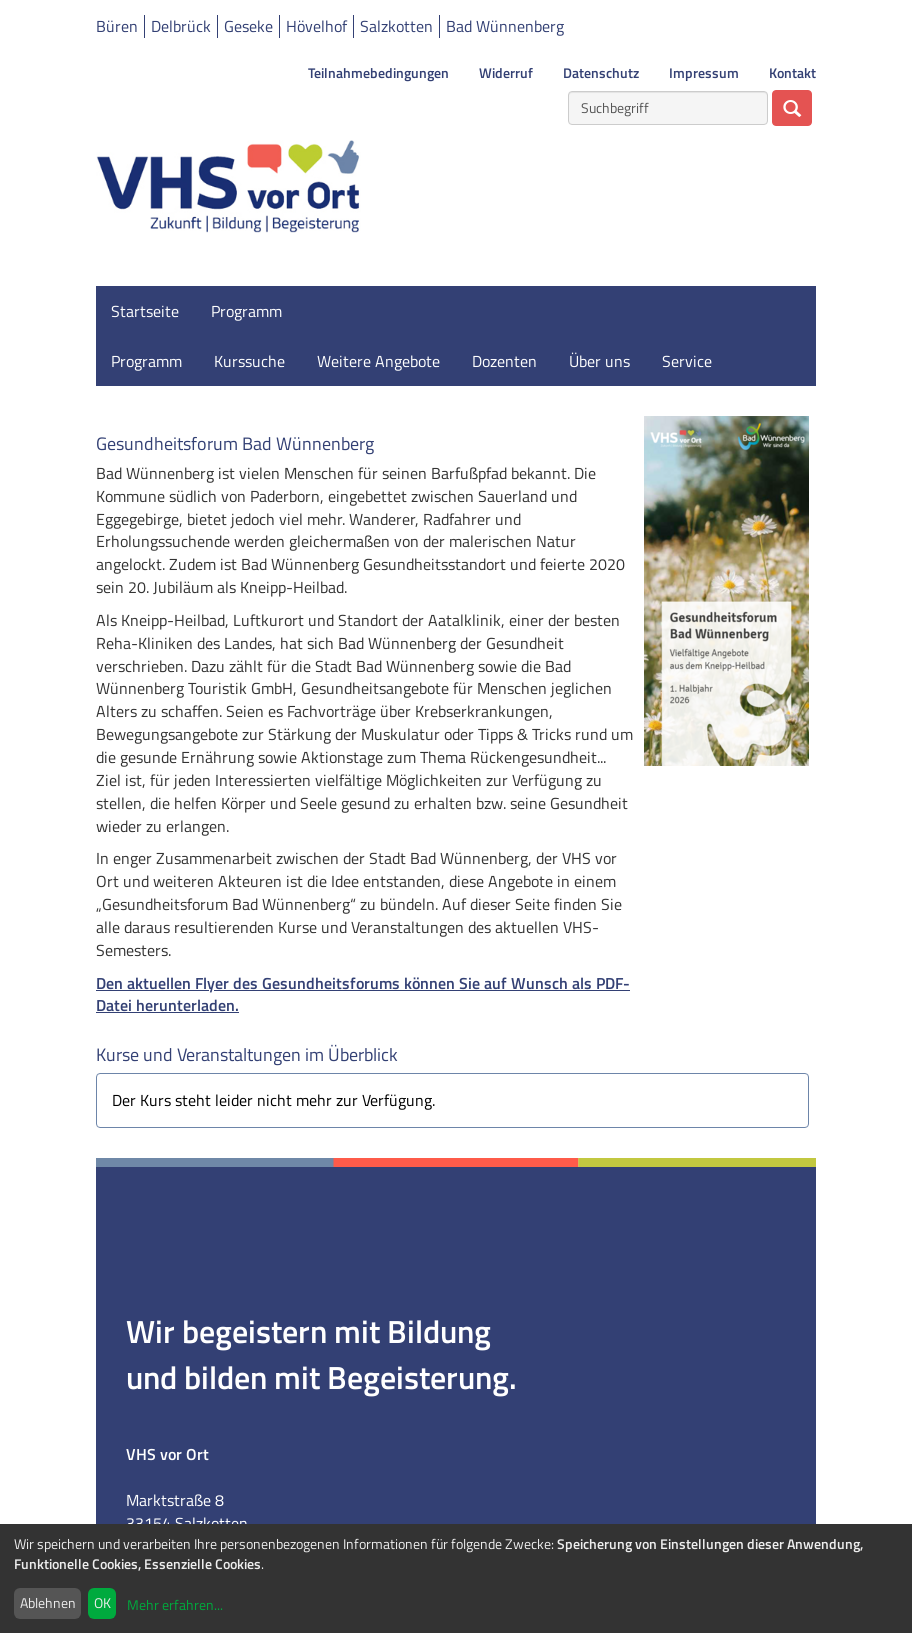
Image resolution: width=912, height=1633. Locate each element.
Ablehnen (48, 1602)
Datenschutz (601, 73)
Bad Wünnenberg (505, 26)
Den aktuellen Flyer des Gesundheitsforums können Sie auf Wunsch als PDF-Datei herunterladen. (363, 994)
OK (102, 1602)
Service (687, 361)
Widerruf (506, 73)
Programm (246, 311)
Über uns (599, 361)
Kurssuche (249, 361)
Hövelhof (316, 26)
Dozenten (504, 361)
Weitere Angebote (378, 361)
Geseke (248, 26)
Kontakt (792, 73)
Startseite (145, 311)
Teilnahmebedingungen (378, 73)
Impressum (704, 73)
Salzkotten (396, 26)
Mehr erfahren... (175, 1604)
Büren (117, 26)
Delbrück (181, 26)
